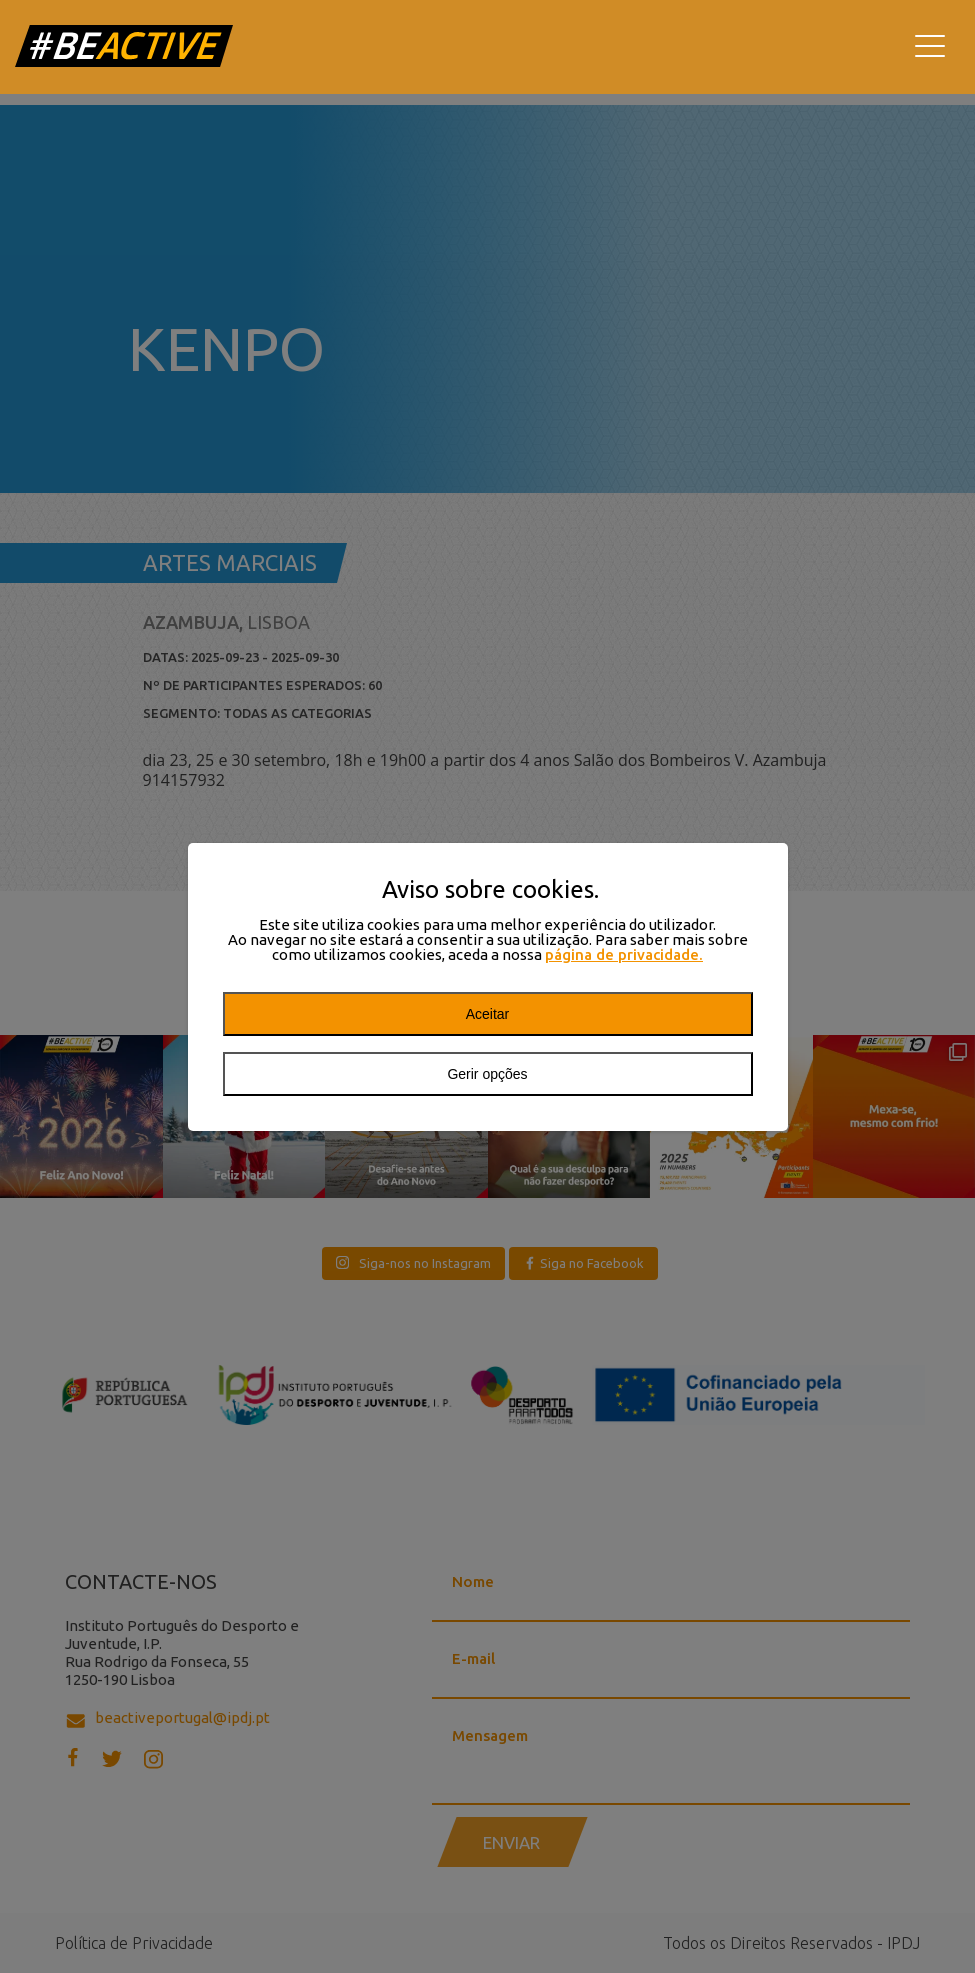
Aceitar (488, 1014)
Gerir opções (487, 1074)
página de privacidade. (624, 954)
